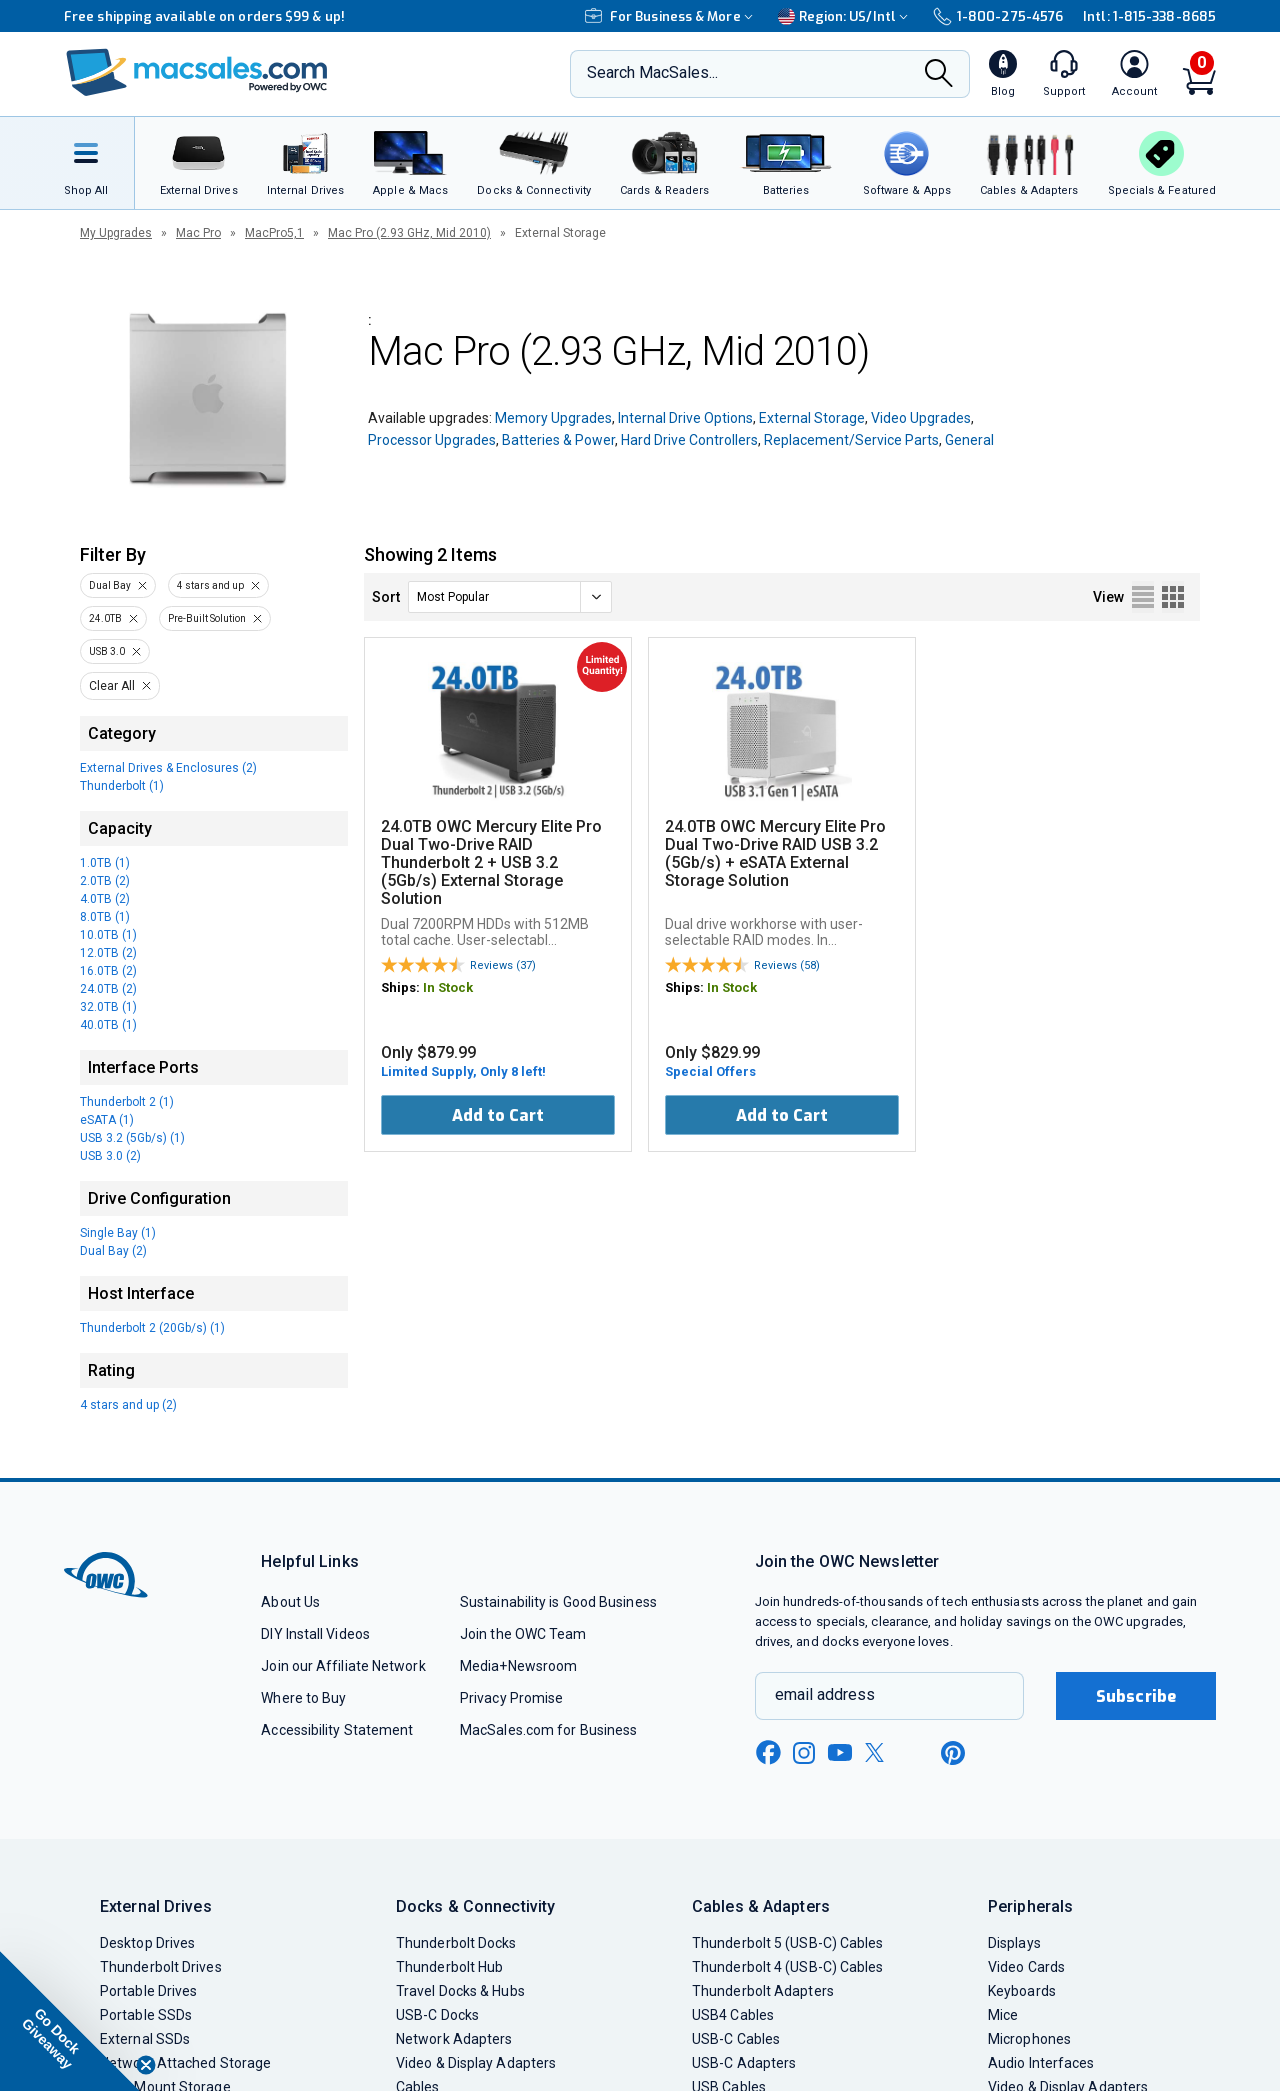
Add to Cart (498, 1115)
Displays (1014, 1943)
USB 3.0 (107, 651)
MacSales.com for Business (548, 1730)
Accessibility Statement (337, 1730)
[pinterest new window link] (953, 1753)
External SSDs (145, 2039)
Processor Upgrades (432, 440)
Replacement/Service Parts (851, 440)
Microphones (1029, 2039)
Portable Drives (148, 1991)
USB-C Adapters (744, 2063)
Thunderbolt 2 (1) (127, 1102)
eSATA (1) (107, 1120)
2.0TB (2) (105, 881)
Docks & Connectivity (475, 1906)
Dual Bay (110, 585)
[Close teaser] (146, 2065)
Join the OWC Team (523, 1634)
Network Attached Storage (185, 2063)
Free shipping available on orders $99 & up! (204, 16)
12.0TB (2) (108, 953)
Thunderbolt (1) (122, 786)
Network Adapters (454, 2039)
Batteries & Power (558, 440)
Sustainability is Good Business (558, 1602)
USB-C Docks (437, 2015)
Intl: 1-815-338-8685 (1149, 16)
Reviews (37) (503, 965)
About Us (290, 1602)
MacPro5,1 (274, 233)
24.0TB (105, 618)
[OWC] (197, 74)
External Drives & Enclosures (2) (168, 768)
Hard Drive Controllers (689, 440)
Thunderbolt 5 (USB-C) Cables (788, 1943)
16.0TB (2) (108, 971)
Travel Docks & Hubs (460, 1991)
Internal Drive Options (685, 418)
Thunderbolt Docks (456, 1943)
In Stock (448, 987)
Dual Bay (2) (113, 1251)
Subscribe (1136, 1696)
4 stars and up (210, 585)
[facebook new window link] (768, 1753)
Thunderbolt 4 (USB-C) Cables (788, 1967)
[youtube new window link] (840, 1752)
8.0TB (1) (105, 917)
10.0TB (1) (108, 935)
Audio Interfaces (1041, 2063)
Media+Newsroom (518, 1666)
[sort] (510, 597)
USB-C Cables (736, 2039)
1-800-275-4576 (998, 16)
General (969, 440)
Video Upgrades (921, 418)
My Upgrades (116, 233)
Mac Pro (198, 233)
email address (825, 1694)
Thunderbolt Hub (449, 1967)
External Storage (812, 418)
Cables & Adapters (761, 1906)
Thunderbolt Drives (161, 1967)
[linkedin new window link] (916, 1753)
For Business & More (671, 16)
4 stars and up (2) (128, 1405)
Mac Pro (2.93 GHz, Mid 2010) (409, 233)
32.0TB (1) (108, 1007)
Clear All (112, 686)
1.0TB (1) (105, 863)
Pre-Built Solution (207, 618)
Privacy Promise (511, 1698)
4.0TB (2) (105, 899)
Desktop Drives (147, 1943)
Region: (845, 16)
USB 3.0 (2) (110, 1156)
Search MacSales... (652, 72)
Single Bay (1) (118, 1233)
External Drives (156, 1906)
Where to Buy (303, 1698)
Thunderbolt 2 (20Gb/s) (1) (152, 1328)
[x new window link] (878, 1752)
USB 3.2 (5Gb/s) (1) (132, 1138)
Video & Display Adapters (476, 2063)
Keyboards (1022, 1991)
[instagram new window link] (804, 1753)
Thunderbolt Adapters (763, 1991)
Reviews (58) (787, 965)
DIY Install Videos (315, 1634)
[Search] (939, 75)
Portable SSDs (146, 2015)
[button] (70, 2021)
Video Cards (1026, 1967)
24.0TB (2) (108, 989)
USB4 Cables (733, 2015)
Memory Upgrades (553, 418)
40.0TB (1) (108, 1025)
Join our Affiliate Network (343, 1666)
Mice (1003, 2015)
